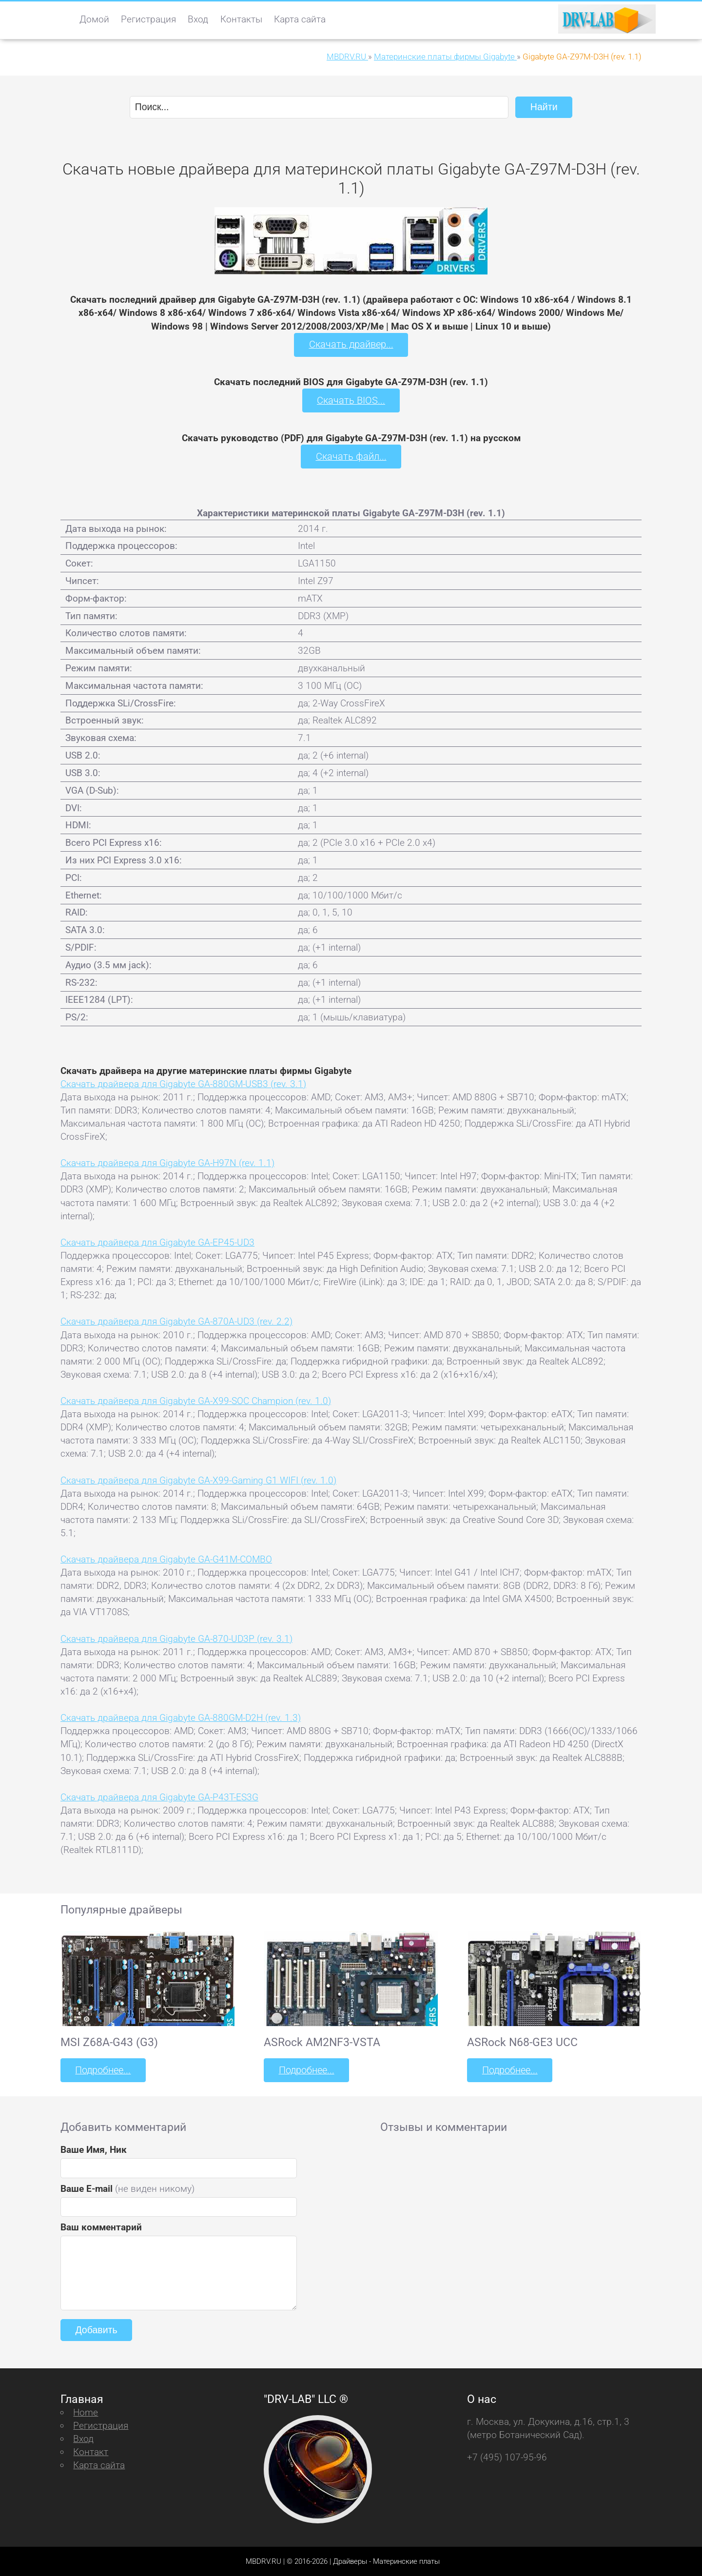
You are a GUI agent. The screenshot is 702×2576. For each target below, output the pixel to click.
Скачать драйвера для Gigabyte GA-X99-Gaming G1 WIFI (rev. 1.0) (198, 1479)
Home (85, 2411)
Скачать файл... (351, 456)
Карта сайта (300, 19)
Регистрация (148, 19)
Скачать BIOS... (351, 400)
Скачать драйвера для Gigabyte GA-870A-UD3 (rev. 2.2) (176, 1321)
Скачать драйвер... (351, 344)
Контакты (241, 19)
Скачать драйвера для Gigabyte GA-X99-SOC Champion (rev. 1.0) (195, 1399)
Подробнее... (102, 2069)
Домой (94, 19)
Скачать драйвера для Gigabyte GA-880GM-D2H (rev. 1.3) (180, 1716)
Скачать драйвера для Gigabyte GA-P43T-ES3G (159, 1796)
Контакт (90, 2450)
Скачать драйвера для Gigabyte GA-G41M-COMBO (166, 1558)
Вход (198, 19)
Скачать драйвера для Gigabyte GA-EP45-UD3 (157, 1241)
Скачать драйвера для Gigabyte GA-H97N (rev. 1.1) (167, 1162)
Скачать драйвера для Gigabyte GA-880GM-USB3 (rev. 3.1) (183, 1083)
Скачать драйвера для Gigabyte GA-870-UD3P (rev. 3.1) (176, 1637)
